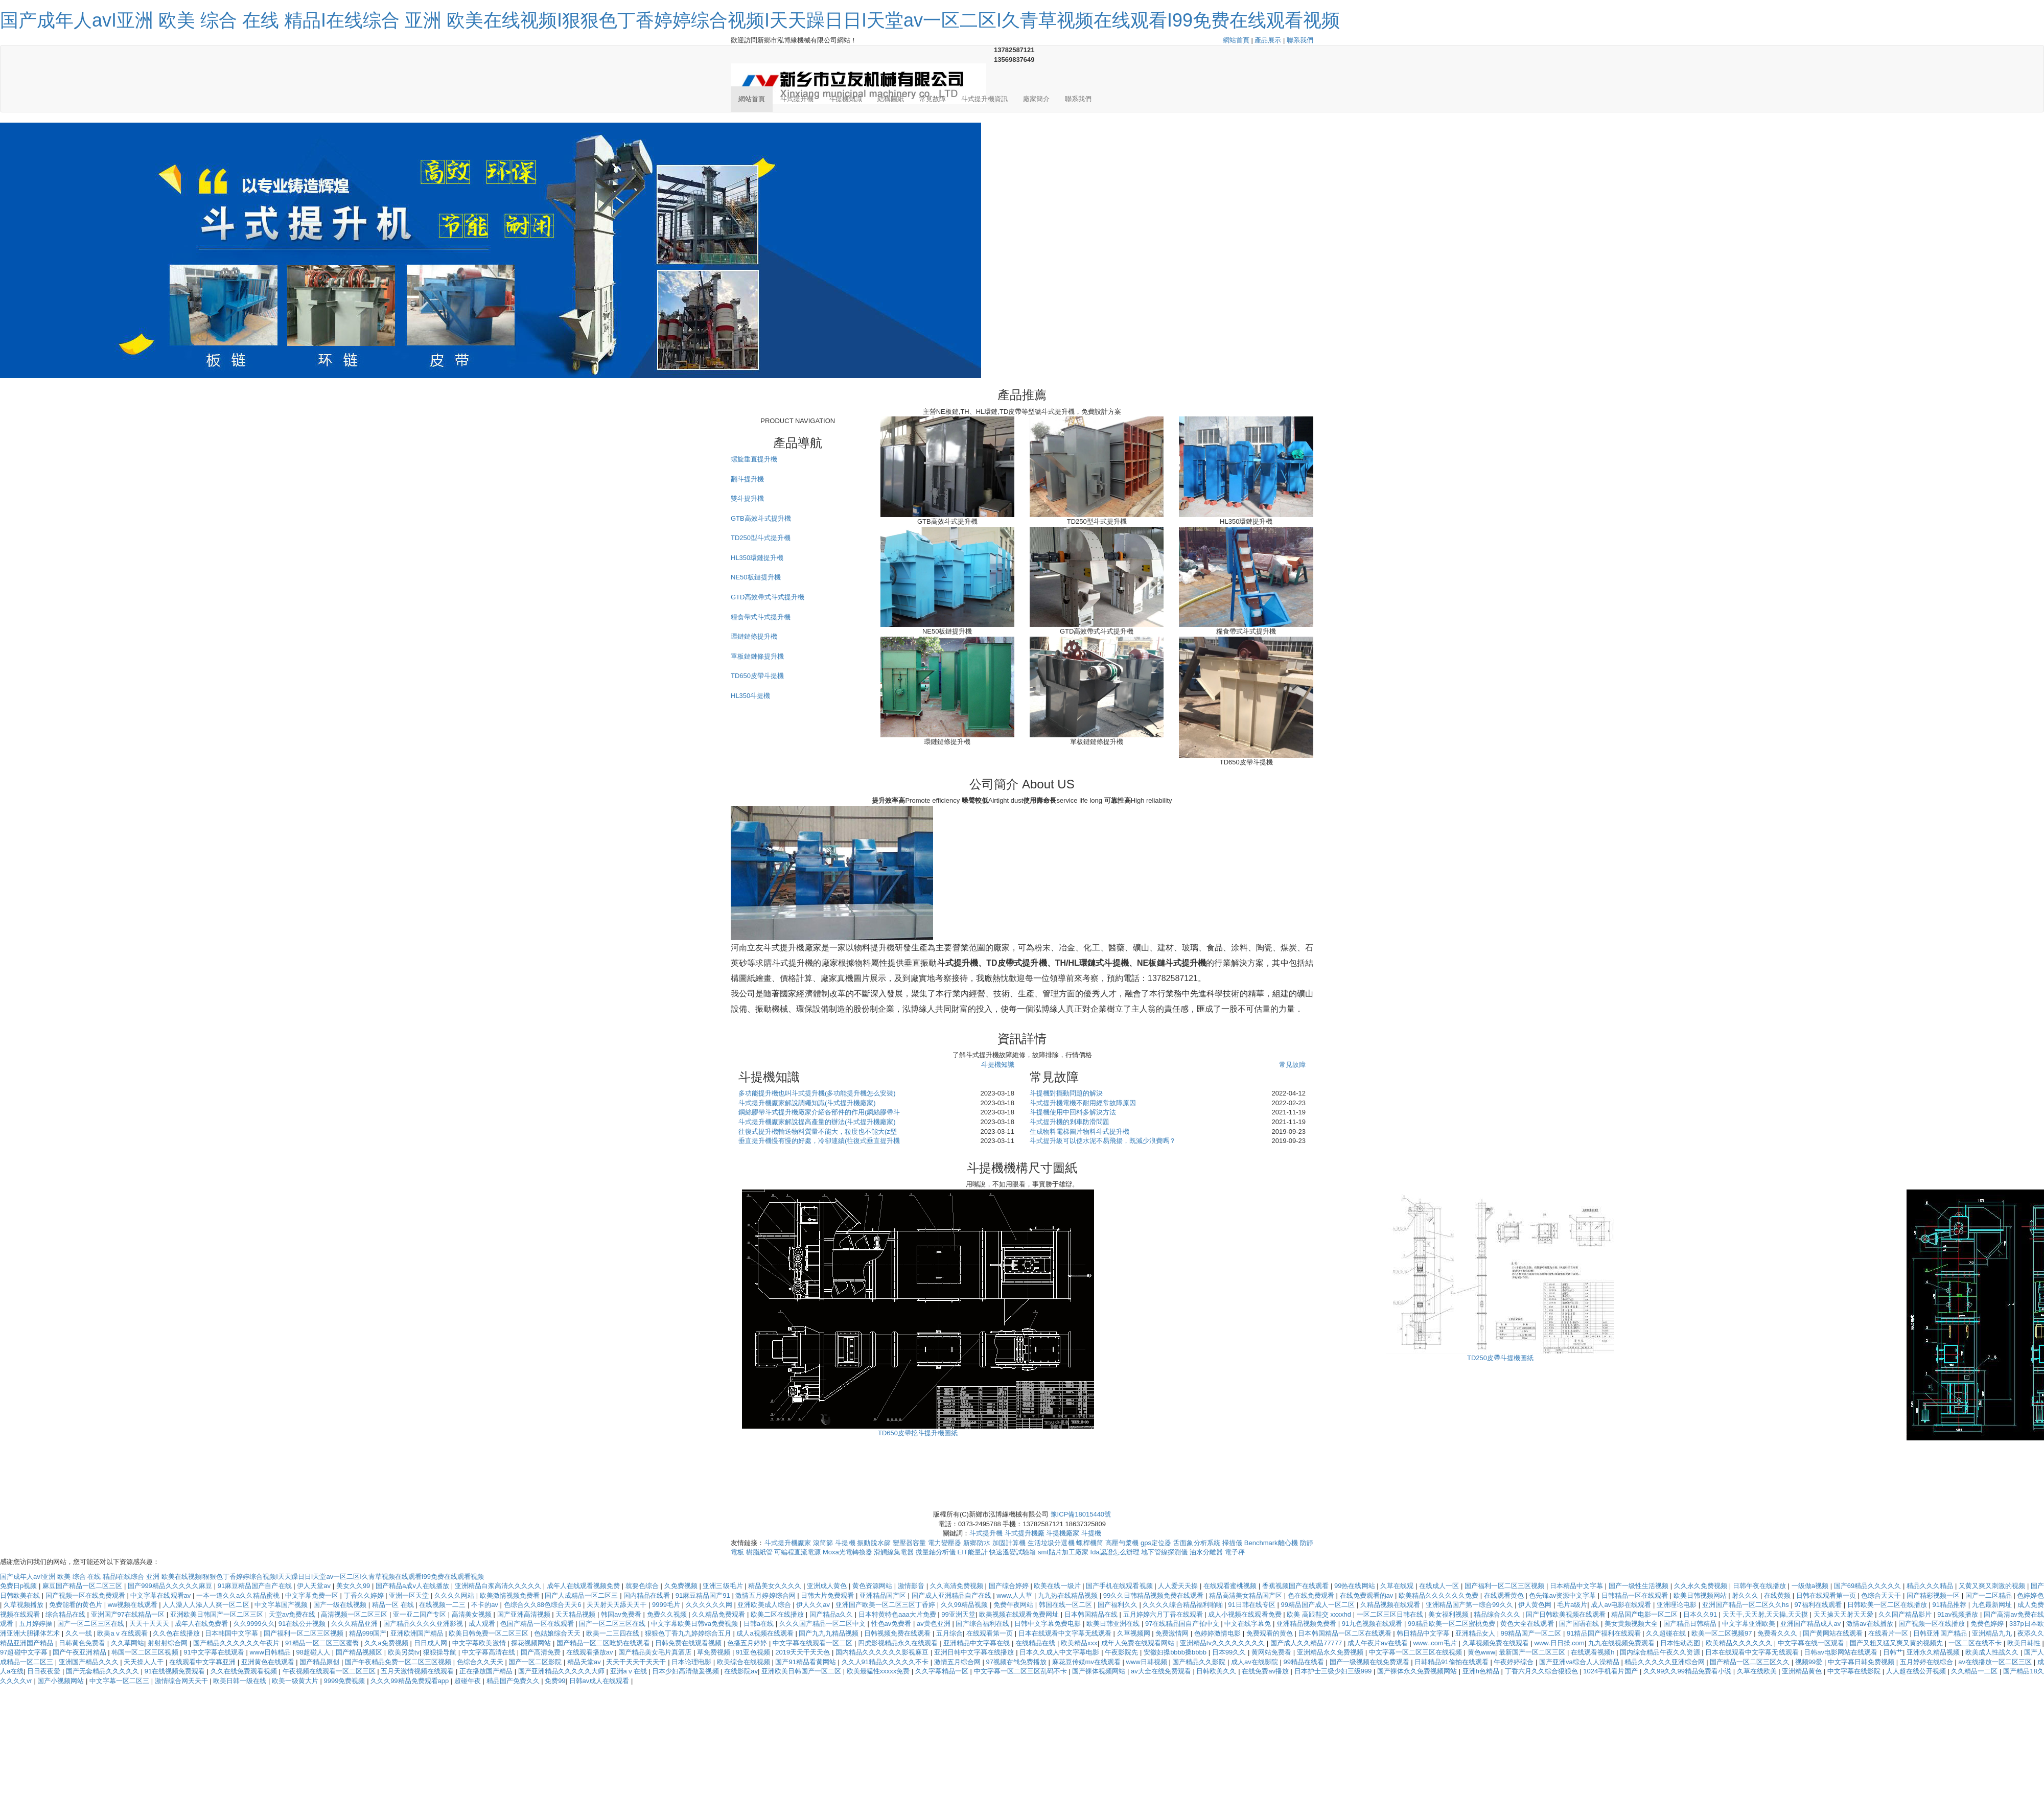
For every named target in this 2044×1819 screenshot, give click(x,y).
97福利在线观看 (1818, 1604)
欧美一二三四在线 (613, 1633)
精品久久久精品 (1931, 1586)
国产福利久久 (1119, 1604)
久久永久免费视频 (1701, 1586)
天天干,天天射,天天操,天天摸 (1766, 1614)
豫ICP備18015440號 (1081, 1514)
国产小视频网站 (61, 1681)
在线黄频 (1778, 1595)
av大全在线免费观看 (1162, 1671)
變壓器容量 (909, 1543)
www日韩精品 (271, 1652)
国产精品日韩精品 (1690, 1623)
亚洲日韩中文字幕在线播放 (975, 1652)
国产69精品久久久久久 (1868, 1586)
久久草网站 (127, 1643)
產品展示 (1268, 40)
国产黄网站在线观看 (1834, 1633)
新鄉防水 (976, 1543)
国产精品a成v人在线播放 (413, 1586)
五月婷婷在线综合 (1927, 1662)
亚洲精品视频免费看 (1307, 1623)
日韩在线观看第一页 (1827, 1595)
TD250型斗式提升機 (761, 538)
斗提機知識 (845, 99)
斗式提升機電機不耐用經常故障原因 (1083, 1103)
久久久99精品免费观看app (410, 1681)
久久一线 (79, 1633)
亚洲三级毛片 (724, 1586)
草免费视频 (714, 1652)
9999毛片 (667, 1604)
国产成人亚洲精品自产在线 (952, 1595)
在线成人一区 (1440, 1586)
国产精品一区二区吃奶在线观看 (604, 1643)
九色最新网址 (1993, 1604)
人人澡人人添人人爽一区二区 (206, 1604)
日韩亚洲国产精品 (1940, 1633)
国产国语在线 (1580, 1623)
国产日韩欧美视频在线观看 (1567, 1614)
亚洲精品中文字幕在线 (977, 1643)
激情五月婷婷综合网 (766, 1595)
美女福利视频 (1449, 1614)
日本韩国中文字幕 (232, 1633)
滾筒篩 (823, 1543)
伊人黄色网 (1535, 1604)
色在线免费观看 (1312, 1595)
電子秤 (1235, 1552)
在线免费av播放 (1266, 1671)
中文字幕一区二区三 (120, 1681)
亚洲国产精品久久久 (90, 1662)
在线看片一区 (1889, 1633)
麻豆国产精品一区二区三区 (83, 1586)
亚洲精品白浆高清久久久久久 (499, 1586)
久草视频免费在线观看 (1496, 1643)
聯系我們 (1300, 40)
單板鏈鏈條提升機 (757, 656)
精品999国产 (368, 1633)
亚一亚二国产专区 (420, 1614)
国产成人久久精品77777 (1307, 1643)
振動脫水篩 (874, 1543)
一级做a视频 (1811, 1586)
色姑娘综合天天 (558, 1633)
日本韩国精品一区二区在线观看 (1345, 1633)
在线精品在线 (1036, 1643)
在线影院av (741, 1671)
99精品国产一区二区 (1532, 1633)
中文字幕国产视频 (282, 1604)
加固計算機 (1009, 1543)
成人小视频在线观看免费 (1245, 1614)
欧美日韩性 (2024, 1643)
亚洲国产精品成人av (1811, 1623)
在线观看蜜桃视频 (1231, 1586)
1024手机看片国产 (1611, 1671)
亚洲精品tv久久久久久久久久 (1223, 1643)
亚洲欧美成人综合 (765, 1604)
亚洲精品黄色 (1803, 1671)
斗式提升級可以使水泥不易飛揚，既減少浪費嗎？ (1103, 1141)
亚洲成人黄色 (828, 1586)
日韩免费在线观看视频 (689, 1643)
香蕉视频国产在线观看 (1296, 1586)
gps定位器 (1156, 1543)
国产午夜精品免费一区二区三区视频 (399, 1662)
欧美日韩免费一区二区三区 (489, 1633)
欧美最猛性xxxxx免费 (879, 1671)
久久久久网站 (455, 1595)
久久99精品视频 (965, 1604)
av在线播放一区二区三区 (1995, 1662)
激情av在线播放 (1870, 1623)
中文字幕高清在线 (489, 1652)
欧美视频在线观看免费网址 (1020, 1614)
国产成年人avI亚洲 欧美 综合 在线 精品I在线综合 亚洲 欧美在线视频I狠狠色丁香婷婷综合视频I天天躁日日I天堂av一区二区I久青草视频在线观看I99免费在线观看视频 (670, 20)
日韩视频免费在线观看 (898, 1633)
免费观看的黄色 (1270, 1633)
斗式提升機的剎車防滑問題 (1069, 1122)
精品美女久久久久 (775, 1586)
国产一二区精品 (1989, 1595)
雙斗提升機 (747, 498)
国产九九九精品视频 (830, 1633)
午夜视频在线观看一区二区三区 (330, 1671)
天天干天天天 (150, 1623)
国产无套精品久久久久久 (103, 1671)
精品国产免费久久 (514, 1681)
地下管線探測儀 (1164, 1552)
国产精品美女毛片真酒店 (655, 1652)
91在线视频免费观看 (176, 1671)
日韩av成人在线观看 (600, 1681)
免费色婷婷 (1988, 1623)
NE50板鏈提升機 (756, 577)
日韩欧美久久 (1217, 1671)
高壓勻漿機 (1122, 1543)
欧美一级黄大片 (296, 1681)
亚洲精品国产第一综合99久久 (1470, 1604)
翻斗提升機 (747, 479)
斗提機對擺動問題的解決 (1066, 1093)
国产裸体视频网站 (1099, 1671)
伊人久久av (813, 1604)
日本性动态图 (1681, 1643)
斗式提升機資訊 (984, 99)
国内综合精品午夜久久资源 (1661, 1652)
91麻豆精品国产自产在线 (255, 1586)
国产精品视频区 (360, 1652)
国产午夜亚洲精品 (80, 1652)
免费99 (555, 1681)
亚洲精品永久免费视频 (1331, 1652)
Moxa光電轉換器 (847, 1552)
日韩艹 (1893, 1652)
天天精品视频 (576, 1614)
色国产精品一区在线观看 (537, 1623)
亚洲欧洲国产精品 (418, 1633)
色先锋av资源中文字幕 (1563, 1595)
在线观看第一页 (990, 1633)
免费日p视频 (19, 1586)
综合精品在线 (66, 1614)
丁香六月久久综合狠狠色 (1542, 1671)
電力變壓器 (945, 1543)
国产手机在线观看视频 (1120, 1586)
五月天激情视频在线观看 (418, 1671)
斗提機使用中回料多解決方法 (1073, 1112)
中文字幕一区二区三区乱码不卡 (1021, 1671)
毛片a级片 (1572, 1604)
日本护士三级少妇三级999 (1334, 1671)
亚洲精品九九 (1993, 1633)
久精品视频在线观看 (1391, 1604)
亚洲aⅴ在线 (629, 1671)
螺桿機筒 (1089, 1543)
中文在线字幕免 (1248, 1623)
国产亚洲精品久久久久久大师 (562, 1671)
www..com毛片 (1436, 1643)
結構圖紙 (890, 99)
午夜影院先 (1122, 1652)
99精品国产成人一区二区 (1319, 1604)
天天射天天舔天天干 (617, 1604)
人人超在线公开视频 (1917, 1671)
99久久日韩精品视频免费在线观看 (1154, 1595)
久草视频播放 (24, 1604)
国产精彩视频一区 (1934, 1595)
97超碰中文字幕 (24, 1652)
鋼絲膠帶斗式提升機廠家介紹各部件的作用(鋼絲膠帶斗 (819, 1112)
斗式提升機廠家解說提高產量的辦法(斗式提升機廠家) (817, 1122)
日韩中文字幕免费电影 (1048, 1623)
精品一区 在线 (393, 1604)
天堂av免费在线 (293, 1614)
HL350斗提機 (750, 695)
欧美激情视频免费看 (511, 1595)
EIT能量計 (973, 1552)
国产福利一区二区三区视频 (1505, 1586)
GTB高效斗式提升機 (761, 518)
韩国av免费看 (622, 1614)
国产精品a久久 (832, 1614)
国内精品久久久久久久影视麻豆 (883, 1652)
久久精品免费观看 (719, 1614)
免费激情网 (1173, 1633)
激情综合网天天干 (182, 1681)
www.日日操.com (1560, 1643)
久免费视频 (682, 1586)
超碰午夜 (468, 1681)
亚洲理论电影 (1678, 1604)
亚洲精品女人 (1476, 1633)
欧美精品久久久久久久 (1740, 1643)
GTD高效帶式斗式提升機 (767, 597)
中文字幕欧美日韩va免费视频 (695, 1623)
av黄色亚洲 (934, 1623)
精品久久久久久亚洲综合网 (1665, 1662)
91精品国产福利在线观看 (1604, 1633)
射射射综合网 (169, 1643)
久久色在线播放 (177, 1633)
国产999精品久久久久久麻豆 (171, 1586)
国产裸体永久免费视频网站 (1418, 1671)
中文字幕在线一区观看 (1812, 1643)
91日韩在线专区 (1252, 1604)
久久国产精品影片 (1906, 1614)
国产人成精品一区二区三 (582, 1595)
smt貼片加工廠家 (1063, 1552)
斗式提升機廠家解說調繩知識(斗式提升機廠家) (807, 1103)
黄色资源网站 (873, 1586)
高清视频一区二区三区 (355, 1614)
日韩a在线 (760, 1623)
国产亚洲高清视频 (524, 1614)
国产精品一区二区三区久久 (1751, 1662)
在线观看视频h (1593, 1652)
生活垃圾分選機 (1051, 1543)
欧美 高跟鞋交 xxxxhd (1320, 1614)
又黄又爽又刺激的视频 (1993, 1586)
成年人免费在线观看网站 (1138, 1643)
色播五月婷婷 (748, 1643)
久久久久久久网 (710, 1604)
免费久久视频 (668, 1614)
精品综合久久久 (1498, 1614)
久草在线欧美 (1758, 1671)
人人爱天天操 (1179, 1586)
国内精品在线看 (647, 1595)
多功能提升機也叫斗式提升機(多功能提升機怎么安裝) (817, 1093)
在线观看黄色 (1505, 1595)
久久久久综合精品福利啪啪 (1183, 1604)
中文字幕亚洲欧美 (1749, 1623)
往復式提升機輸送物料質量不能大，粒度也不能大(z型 (817, 1131)
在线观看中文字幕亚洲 (203, 1662)
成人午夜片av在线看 (1379, 1643)
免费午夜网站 (1014, 1604)
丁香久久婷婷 (365, 1595)
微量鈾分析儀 (936, 1552)
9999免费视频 (345, 1681)
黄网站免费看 (1272, 1652)
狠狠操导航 (440, 1652)
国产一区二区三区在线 (91, 1623)
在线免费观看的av (1367, 1595)
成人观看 (483, 1623)
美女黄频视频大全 (1632, 1623)
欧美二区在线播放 (778, 1614)
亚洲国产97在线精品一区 (129, 1614)
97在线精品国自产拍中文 (1183, 1623)
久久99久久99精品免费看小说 (1688, 1671)
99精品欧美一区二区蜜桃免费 (1452, 1623)
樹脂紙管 (759, 1552)
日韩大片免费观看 (828, 1595)
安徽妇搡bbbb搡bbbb (1176, 1652)
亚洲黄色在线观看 (268, 1662)
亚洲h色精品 (1481, 1671)
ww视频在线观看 (133, 1604)
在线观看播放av (590, 1652)
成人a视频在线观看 (765, 1633)
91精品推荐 (1950, 1604)
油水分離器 (1206, 1552)
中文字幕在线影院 (1855, 1671)
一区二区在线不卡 (1976, 1643)
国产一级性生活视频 (1639, 1586)
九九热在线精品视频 (1069, 1595)
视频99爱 (1809, 1662)
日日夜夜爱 (44, 1671)
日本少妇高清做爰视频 (686, 1671)
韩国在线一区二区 (1066, 1604)
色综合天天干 (1882, 1595)
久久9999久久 (254, 1623)
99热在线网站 (1355, 1586)
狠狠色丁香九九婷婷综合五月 (689, 1633)
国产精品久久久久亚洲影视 (424, 1623)
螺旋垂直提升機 (754, 459)
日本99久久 (1230, 1652)
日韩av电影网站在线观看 (1841, 1652)
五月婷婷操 (36, 1623)
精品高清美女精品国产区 (1246, 1595)
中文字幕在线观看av (161, 1595)
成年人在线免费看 (202, 1623)
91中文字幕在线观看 (214, 1652)
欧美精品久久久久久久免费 (1439, 1595)
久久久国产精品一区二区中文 (823, 1623)
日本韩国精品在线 (1092, 1614)
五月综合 (949, 1633)
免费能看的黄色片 (76, 1604)
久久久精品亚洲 (355, 1623)
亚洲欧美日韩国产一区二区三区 (217, 1614)
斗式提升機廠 (1024, 1533)
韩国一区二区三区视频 (145, 1652)
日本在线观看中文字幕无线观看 (1065, 1633)
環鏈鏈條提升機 (754, 636)
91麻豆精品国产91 (704, 1595)
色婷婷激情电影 (1218, 1633)
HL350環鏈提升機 (757, 558)
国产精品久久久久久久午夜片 (237, 1643)
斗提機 (1091, 1533)
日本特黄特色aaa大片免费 (898, 1614)
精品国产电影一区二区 (1645, 1614)
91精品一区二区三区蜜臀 (323, 1643)
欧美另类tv (404, 1652)
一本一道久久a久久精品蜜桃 (239, 1595)
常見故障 (932, 99)
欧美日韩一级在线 (240, 1681)
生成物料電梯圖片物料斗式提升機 (1079, 1131)
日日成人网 (431, 1643)
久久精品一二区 (1975, 1671)
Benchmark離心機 (1271, 1543)
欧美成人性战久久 (1992, 1652)
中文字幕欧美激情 (479, 1643)
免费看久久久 (1778, 1633)
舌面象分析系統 (1196, 1543)
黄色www (1481, 1652)
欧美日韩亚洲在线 (1114, 1623)
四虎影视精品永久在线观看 (899, 1643)
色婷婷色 (2030, 1595)
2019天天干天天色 (803, 1652)
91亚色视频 (754, 1652)
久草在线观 (1397, 1586)
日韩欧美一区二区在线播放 (1888, 1604)
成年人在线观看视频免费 (584, 1586)
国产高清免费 (542, 1652)
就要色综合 (643, 1586)
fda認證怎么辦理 (1115, 1552)
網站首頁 (1236, 40)
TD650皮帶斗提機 (757, 676)
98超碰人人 (314, 1652)
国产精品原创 (320, 1662)
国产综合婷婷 (1010, 1586)
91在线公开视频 (303, 1623)
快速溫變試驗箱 (1012, 1552)
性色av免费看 (892, 1623)
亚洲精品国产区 (884, 1595)
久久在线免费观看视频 (245, 1671)
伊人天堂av (314, 1586)
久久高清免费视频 (957, 1586)
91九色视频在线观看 (1373, 1623)
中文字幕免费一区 (312, 1595)
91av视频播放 (1958, 1614)
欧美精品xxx (1079, 1643)
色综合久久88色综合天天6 (544, 1604)
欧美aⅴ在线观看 (123, 1633)
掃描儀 (1232, 1543)
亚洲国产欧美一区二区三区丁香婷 (886, 1604)
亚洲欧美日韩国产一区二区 (802, 1671)
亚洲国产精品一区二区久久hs (1746, 1604)
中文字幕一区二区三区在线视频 (1416, 1652)
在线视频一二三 (443, 1604)
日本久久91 (1701, 1614)
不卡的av (485, 1604)
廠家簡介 (1036, 99)
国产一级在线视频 (340, 1604)
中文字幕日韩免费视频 (1862, 1662)
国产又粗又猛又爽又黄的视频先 (1897, 1643)
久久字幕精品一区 (942, 1671)
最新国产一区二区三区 (1533, 1652)
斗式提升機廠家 (787, 1543)
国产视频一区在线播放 (1932, 1623)
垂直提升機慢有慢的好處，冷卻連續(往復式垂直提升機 (819, 1141)
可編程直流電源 (797, 1552)
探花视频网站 (532, 1643)
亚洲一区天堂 (410, 1595)
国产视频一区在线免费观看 (86, 1595)
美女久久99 (354, 1586)
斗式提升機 (797, 99)
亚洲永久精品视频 (1934, 1652)
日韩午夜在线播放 (1760, 1586)
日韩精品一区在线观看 (1635, 1595)
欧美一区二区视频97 (1722, 1633)
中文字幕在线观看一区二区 (813, 1643)
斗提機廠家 (1062, 1533)
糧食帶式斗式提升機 (761, 617)
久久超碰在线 (1667, 1633)
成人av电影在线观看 (1622, 1604)
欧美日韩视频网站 (1701, 1595)
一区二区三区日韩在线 (1391, 1614)
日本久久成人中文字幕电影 (1060, 1652)
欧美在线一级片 (1058, 1586)
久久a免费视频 (387, 1643)
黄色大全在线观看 (1527, 1623)
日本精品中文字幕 (1577, 1586)
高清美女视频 (473, 1614)
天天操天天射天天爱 (1844, 1614)
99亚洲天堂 (958, 1614)
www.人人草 (1015, 1595)
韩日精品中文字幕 (1424, 1633)
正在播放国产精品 (487, 1671)
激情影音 (912, 1586)
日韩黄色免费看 (83, 1643)
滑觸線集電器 (894, 1552)
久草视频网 (1134, 1633)
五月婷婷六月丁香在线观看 (1164, 1614)
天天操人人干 (145, 1662)
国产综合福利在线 (983, 1623)
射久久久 (1746, 1595)
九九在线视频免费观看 (1622, 1643)
